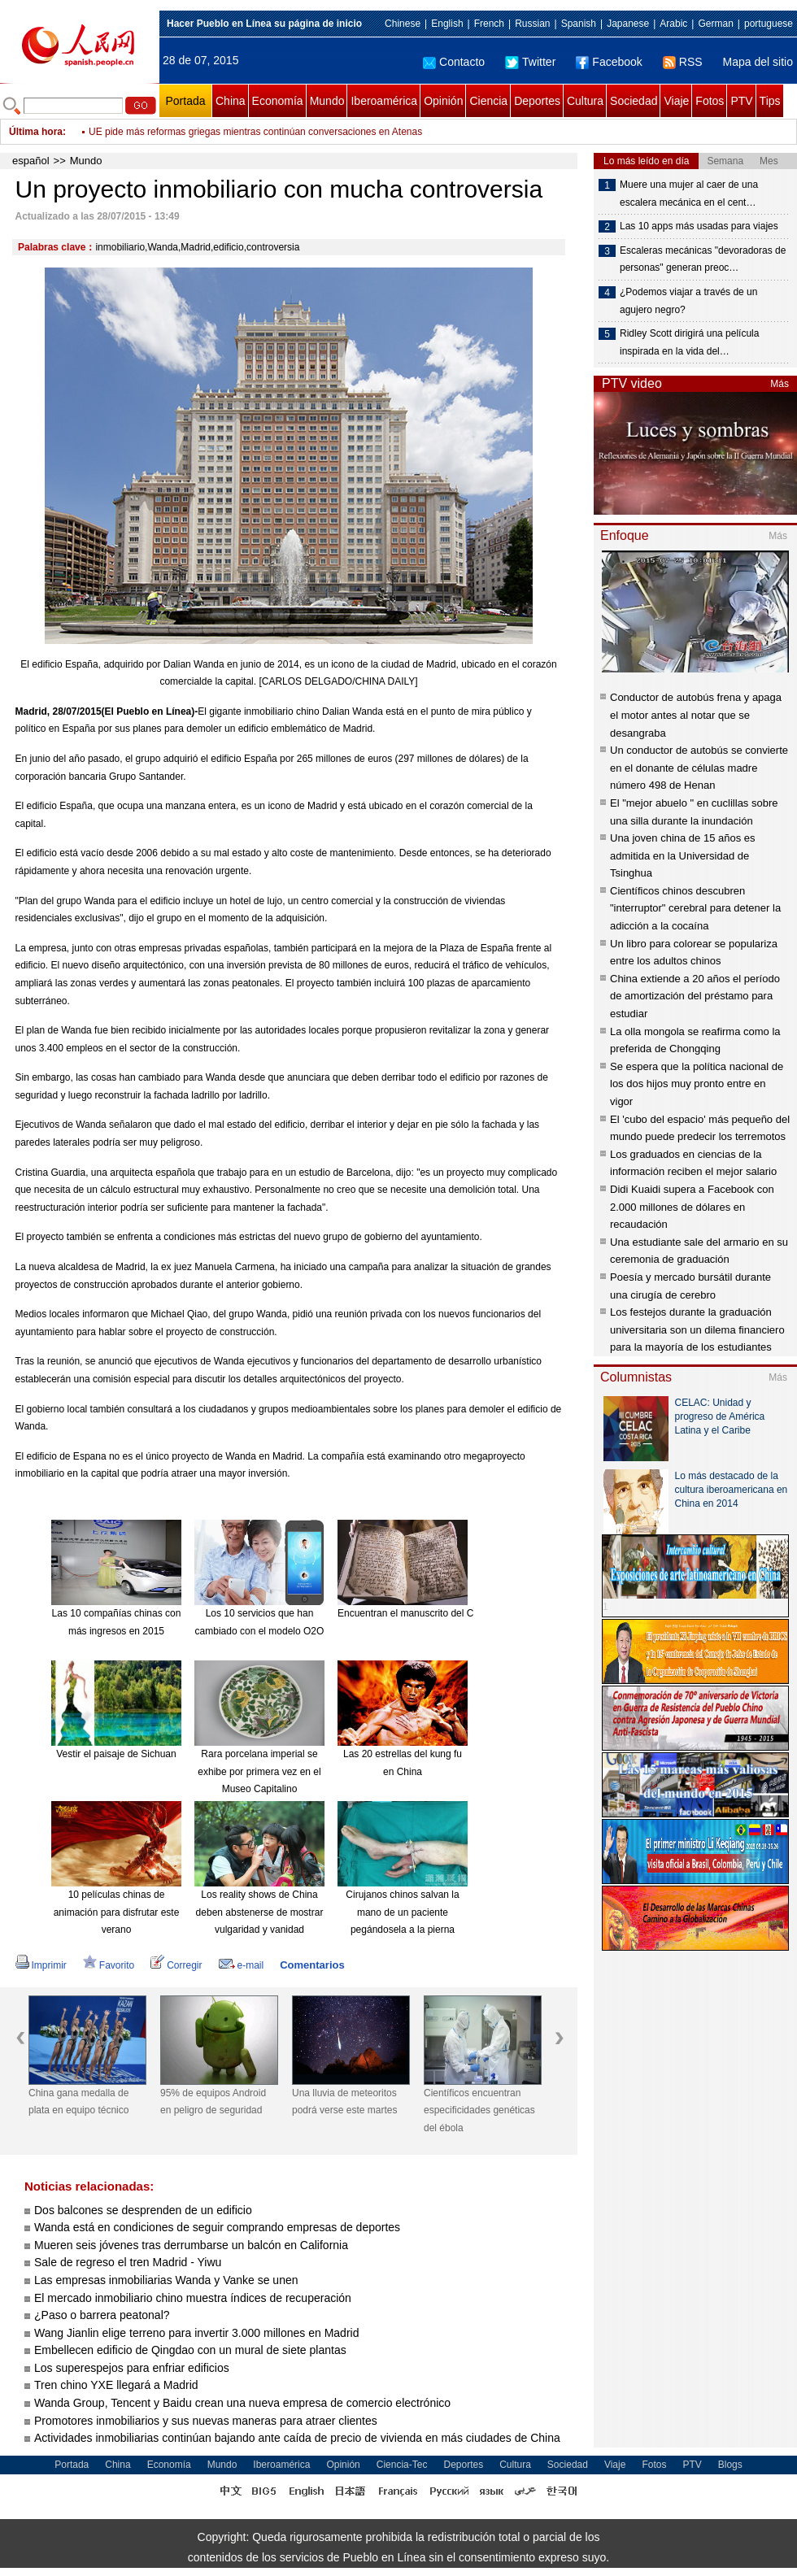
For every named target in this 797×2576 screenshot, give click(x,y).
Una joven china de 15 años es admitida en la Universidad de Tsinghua (683, 855)
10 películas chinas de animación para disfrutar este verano (117, 1912)
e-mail (241, 1965)
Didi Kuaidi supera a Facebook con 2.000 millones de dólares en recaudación (692, 1206)
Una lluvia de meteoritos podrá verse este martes (344, 2102)
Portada (185, 100)
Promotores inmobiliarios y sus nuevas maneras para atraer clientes (205, 2420)
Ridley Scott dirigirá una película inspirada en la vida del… (689, 342)
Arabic (673, 23)
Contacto (454, 61)
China (231, 100)
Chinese (402, 23)
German (715, 23)
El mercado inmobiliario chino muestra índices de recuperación (192, 2297)
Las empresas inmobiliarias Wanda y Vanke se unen (166, 2280)
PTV (741, 100)
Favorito (108, 1965)
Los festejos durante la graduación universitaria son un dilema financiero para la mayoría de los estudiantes (697, 1329)
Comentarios (312, 1965)
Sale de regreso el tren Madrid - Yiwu (127, 2262)
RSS (683, 61)
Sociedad (633, 100)
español (31, 160)
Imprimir (41, 1965)
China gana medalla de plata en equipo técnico (78, 2102)
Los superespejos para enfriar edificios (131, 2367)
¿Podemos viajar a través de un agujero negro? (688, 300)
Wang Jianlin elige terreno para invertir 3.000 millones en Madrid (196, 2332)
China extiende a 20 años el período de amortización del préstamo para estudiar (695, 996)
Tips (770, 100)
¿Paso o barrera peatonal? (102, 2314)
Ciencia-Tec (402, 2464)
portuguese (768, 23)
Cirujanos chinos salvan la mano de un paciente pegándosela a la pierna (402, 1912)
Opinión (443, 100)
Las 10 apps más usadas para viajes (699, 226)
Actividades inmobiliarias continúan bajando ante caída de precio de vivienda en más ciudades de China (297, 2437)
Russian (532, 23)
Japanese (628, 23)
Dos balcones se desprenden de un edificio (143, 2210)
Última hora (36, 131)
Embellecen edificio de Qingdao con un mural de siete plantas (190, 2349)
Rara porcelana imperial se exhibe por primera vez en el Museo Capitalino (259, 1771)
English (447, 23)
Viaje (676, 100)
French (489, 23)
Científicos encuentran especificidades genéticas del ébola (479, 2110)
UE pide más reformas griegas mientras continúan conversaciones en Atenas (255, 131)
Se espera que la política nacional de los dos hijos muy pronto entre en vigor (696, 1083)
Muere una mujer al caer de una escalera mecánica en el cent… (689, 193)
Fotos (709, 100)
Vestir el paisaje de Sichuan (116, 1754)
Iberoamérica (384, 100)
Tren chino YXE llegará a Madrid (116, 2384)
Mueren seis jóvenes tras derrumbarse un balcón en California (191, 2245)
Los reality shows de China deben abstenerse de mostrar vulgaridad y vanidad (260, 1912)
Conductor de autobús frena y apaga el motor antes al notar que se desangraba (696, 714)
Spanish (578, 23)
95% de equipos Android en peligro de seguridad (213, 2102)
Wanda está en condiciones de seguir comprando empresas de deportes (217, 2227)
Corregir (176, 1965)
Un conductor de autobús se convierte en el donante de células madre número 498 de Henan (699, 767)
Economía (277, 100)
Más (779, 383)
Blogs (730, 2464)
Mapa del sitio (758, 61)
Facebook (609, 61)
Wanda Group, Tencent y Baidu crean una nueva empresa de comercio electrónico (242, 2402)
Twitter (530, 61)
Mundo (327, 100)
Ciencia (488, 100)
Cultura (585, 100)
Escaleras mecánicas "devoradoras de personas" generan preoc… (703, 259)
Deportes (537, 100)
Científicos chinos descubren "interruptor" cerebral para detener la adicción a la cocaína (695, 908)
